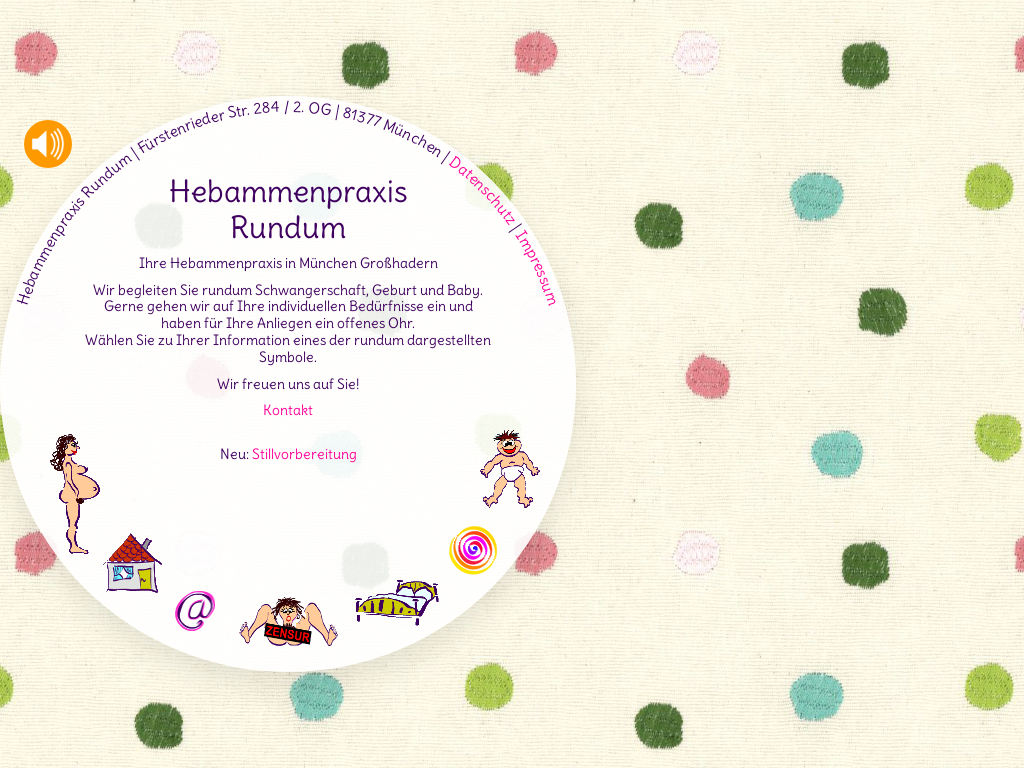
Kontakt (288, 410)
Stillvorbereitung (304, 454)
